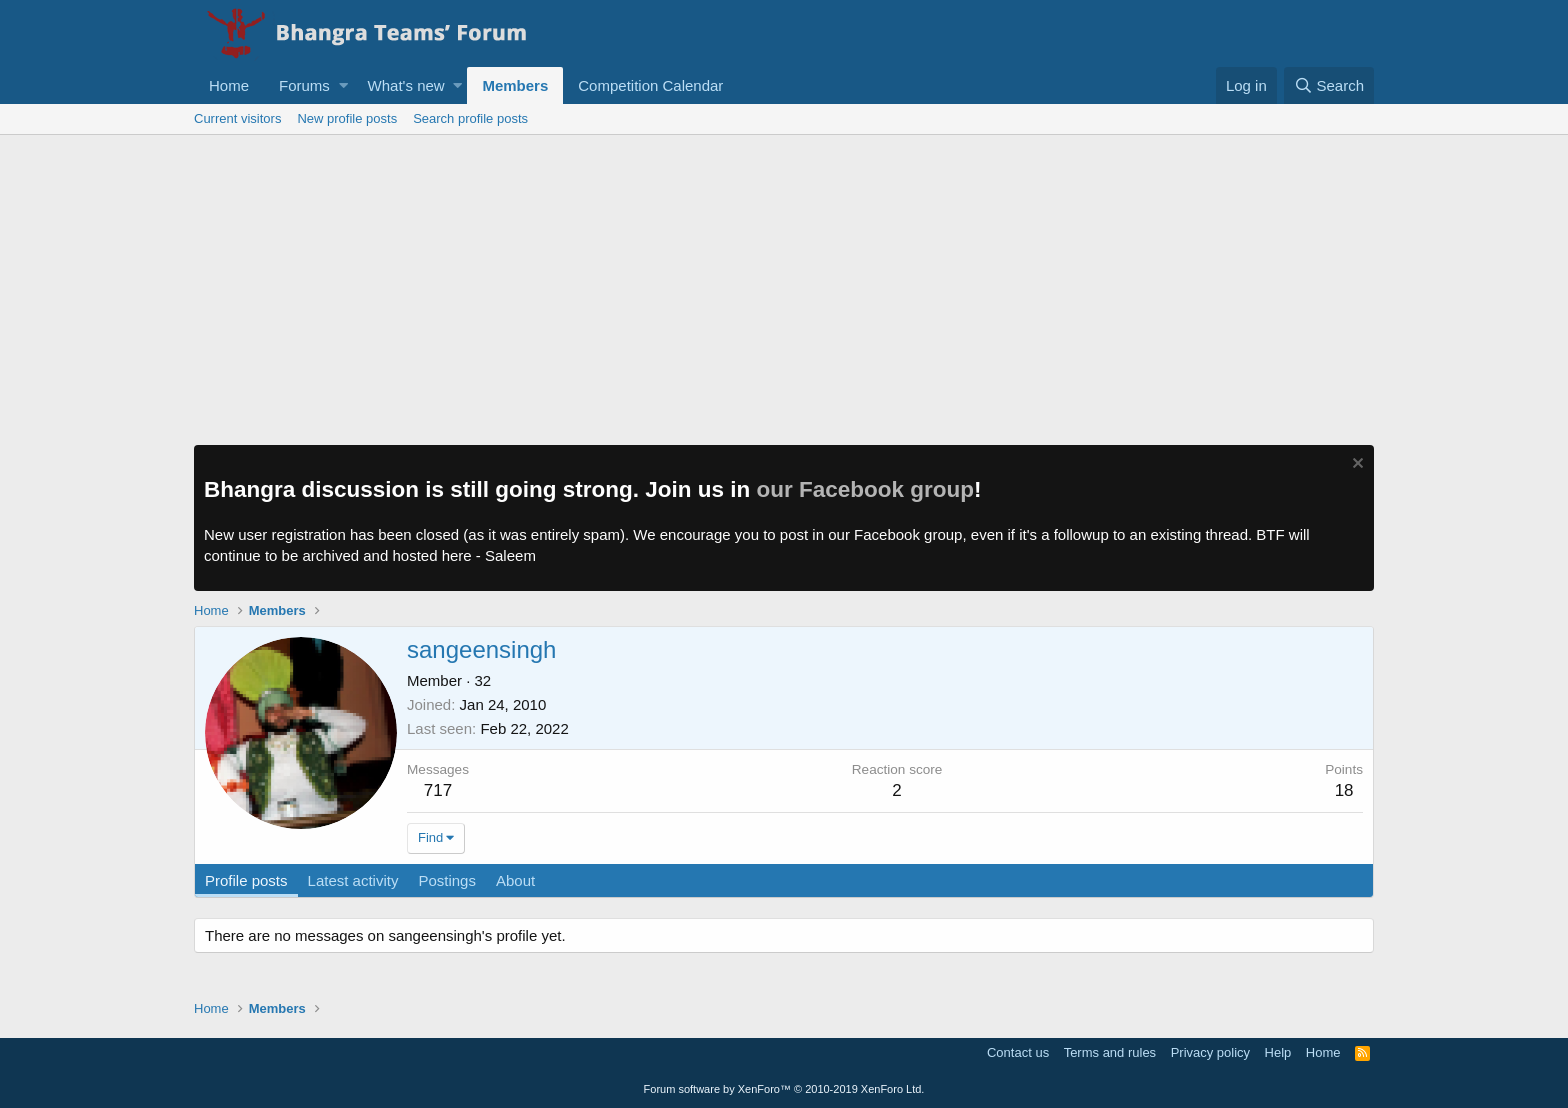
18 (1344, 790)
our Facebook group (866, 489)
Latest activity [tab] (353, 880)
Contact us (1018, 1052)
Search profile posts (470, 118)
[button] (343, 85)
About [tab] (515, 880)
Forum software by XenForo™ (784, 1089)
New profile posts (347, 118)
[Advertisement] (784, 285)
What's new (406, 85)
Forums (304, 85)
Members (515, 85)
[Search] (1329, 85)
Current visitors (237, 118)
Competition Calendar (650, 85)
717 (438, 790)
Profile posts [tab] (246, 880)
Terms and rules (1110, 1052)
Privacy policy (1210, 1052)
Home (229, 85)
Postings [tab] (447, 880)
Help (1278, 1052)
